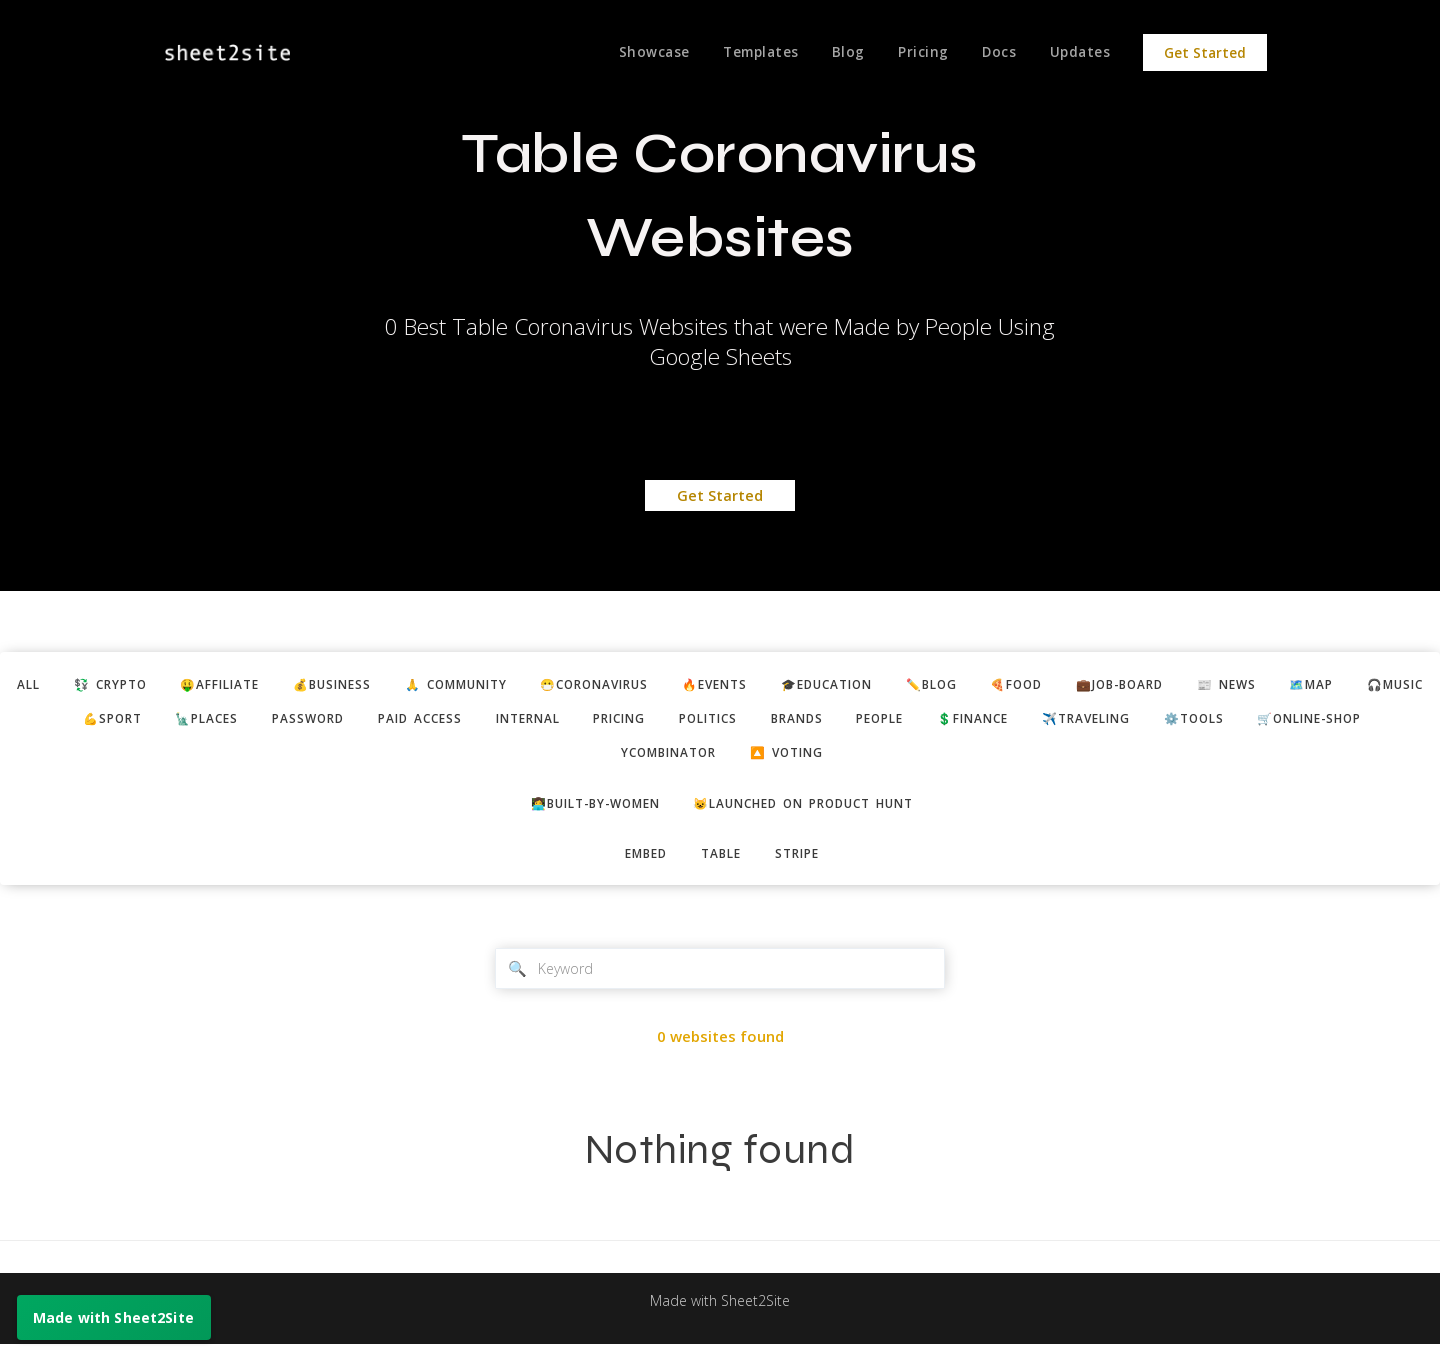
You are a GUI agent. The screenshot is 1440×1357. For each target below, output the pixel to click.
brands (1018, 721)
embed (640, 862)
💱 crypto (148, 685)
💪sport (277, 721)
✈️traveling (1333, 721)
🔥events (806, 685)
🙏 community (524, 685)
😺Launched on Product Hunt (812, 810)
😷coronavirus (676, 685)
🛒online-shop (644, 758)
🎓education (928, 685)
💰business (389, 685)
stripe (804, 862)
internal (723, 721)
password (487, 721)
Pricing (916, 53)
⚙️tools (518, 758)
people (1108, 721)
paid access (607, 721)
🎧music (178, 721)
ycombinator (791, 758)
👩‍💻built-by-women (583, 810)
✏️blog (1041, 685)
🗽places (379, 721)
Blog (838, 53)
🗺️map (87, 721)
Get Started (1205, 53)
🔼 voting (919, 758)
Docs (995, 53)
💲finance (1210, 721)
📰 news (1361, 685)
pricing (824, 721)
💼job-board (1246, 685)
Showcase (639, 53)
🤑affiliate (267, 685)
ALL (59, 685)
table (722, 862)
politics (921, 721)
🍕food (1133, 685)
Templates (749, 53)
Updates (1079, 53)
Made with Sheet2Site (720, 1314)
